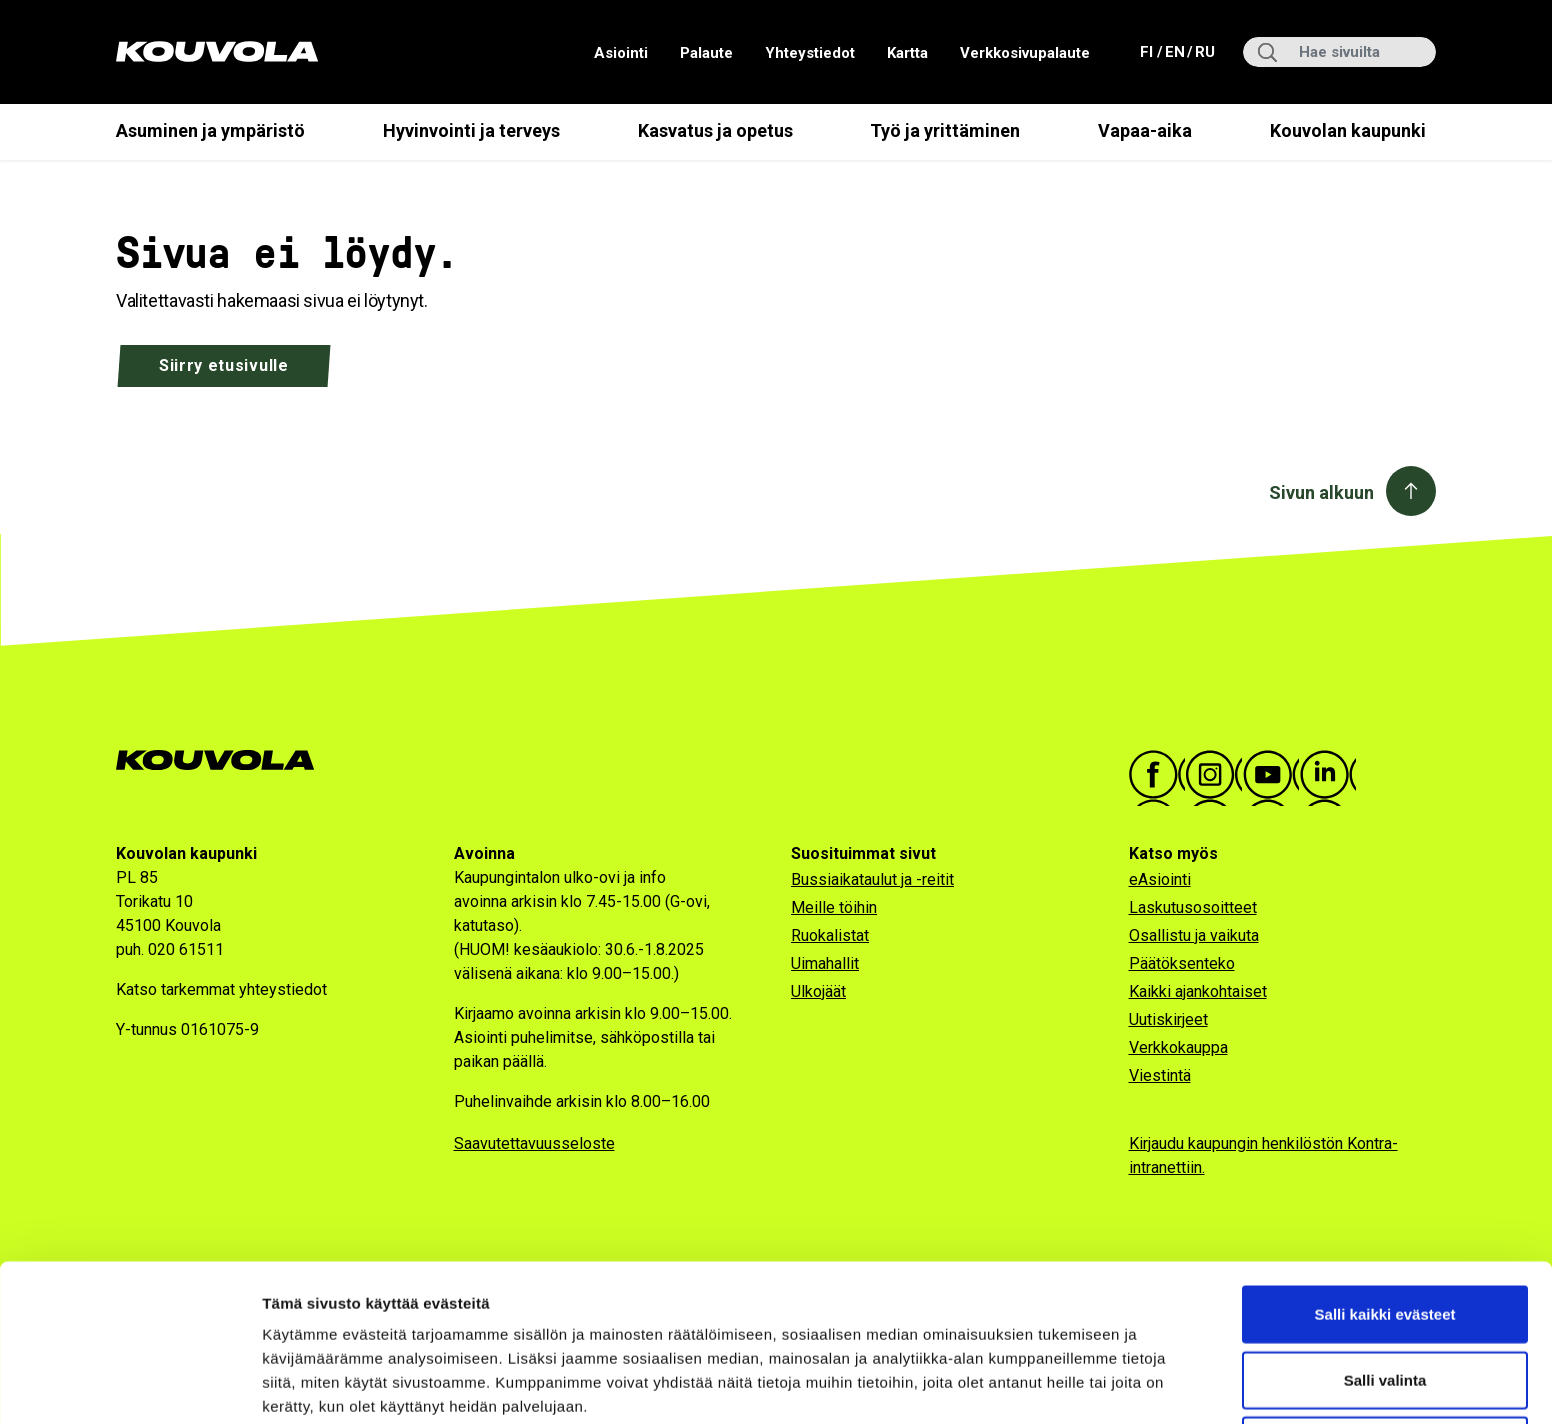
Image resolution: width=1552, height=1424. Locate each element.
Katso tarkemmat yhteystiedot (221, 989)
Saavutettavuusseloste (534, 1143)
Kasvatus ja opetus (715, 130)
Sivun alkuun (1321, 492)
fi (1149, 50)
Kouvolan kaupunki (1348, 130)
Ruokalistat (830, 935)
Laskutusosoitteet (1193, 907)
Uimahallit (825, 963)
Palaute (706, 53)
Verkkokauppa (1178, 1047)
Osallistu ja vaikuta (1194, 935)
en (1174, 50)
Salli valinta (1385, 1293)
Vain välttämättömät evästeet (1385, 1358)
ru (1204, 50)
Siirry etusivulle (224, 365)
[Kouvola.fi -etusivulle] (223, 760)
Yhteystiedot (810, 53)
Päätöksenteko (1182, 963)
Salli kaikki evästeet (1385, 1227)
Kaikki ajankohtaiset (1198, 991)
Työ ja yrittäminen (945, 130)
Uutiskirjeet (1168, 1019)
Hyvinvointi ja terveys (471, 130)
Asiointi (621, 53)
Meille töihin (834, 907)
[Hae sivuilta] (1339, 52)
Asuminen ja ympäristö (210, 130)
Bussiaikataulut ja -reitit (872, 879)
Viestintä (1160, 1075)
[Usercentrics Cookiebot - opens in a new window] (129, 1385)
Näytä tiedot (1069, 1384)
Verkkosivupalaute (1025, 53)
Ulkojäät (818, 991)
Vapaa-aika (1145, 130)
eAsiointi (1160, 879)
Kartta (907, 53)
